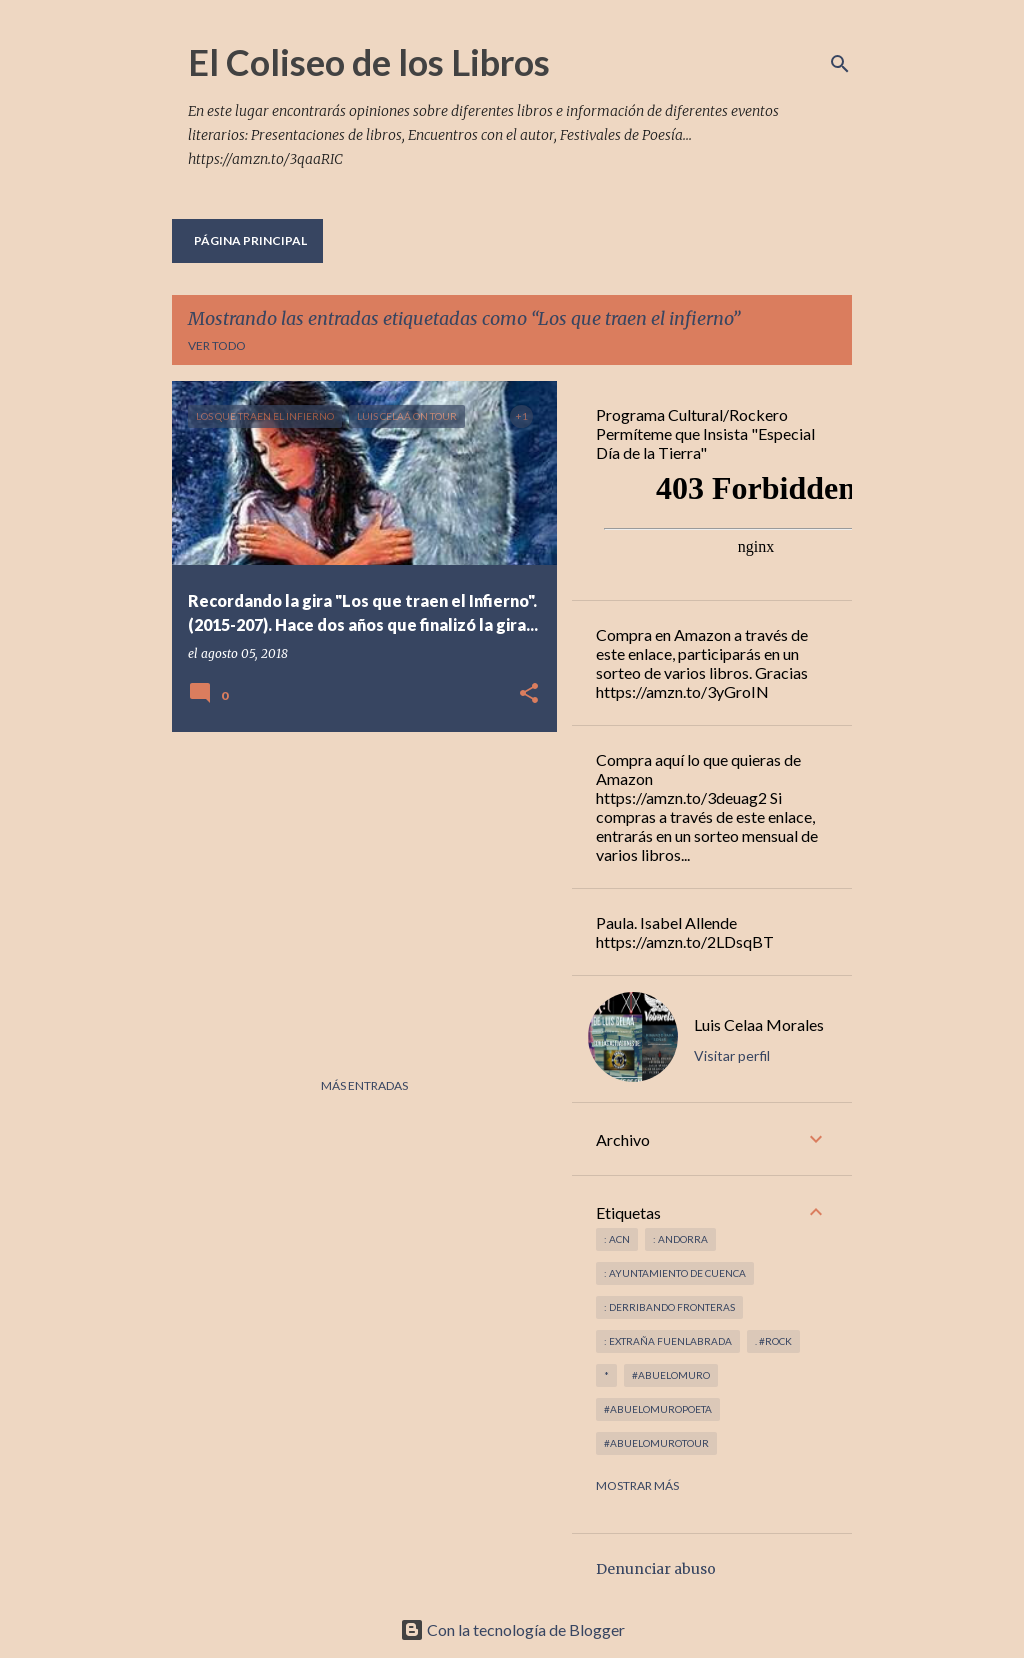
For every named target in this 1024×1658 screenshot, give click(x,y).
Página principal (250, 240)
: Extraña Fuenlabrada (668, 1341)
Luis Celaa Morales (759, 1024)
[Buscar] (840, 64)
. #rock (773, 1341)
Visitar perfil (732, 1055)
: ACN (617, 1239)
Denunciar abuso (656, 1569)
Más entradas (364, 1085)
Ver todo (217, 345)
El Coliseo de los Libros (369, 62)
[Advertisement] (357, 887)
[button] (529, 694)
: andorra (680, 1239)
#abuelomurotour (656, 1443)
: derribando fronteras (669, 1307)
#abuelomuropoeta (658, 1409)
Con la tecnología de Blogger (512, 1629)
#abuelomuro (671, 1375)
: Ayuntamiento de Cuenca (675, 1273)
